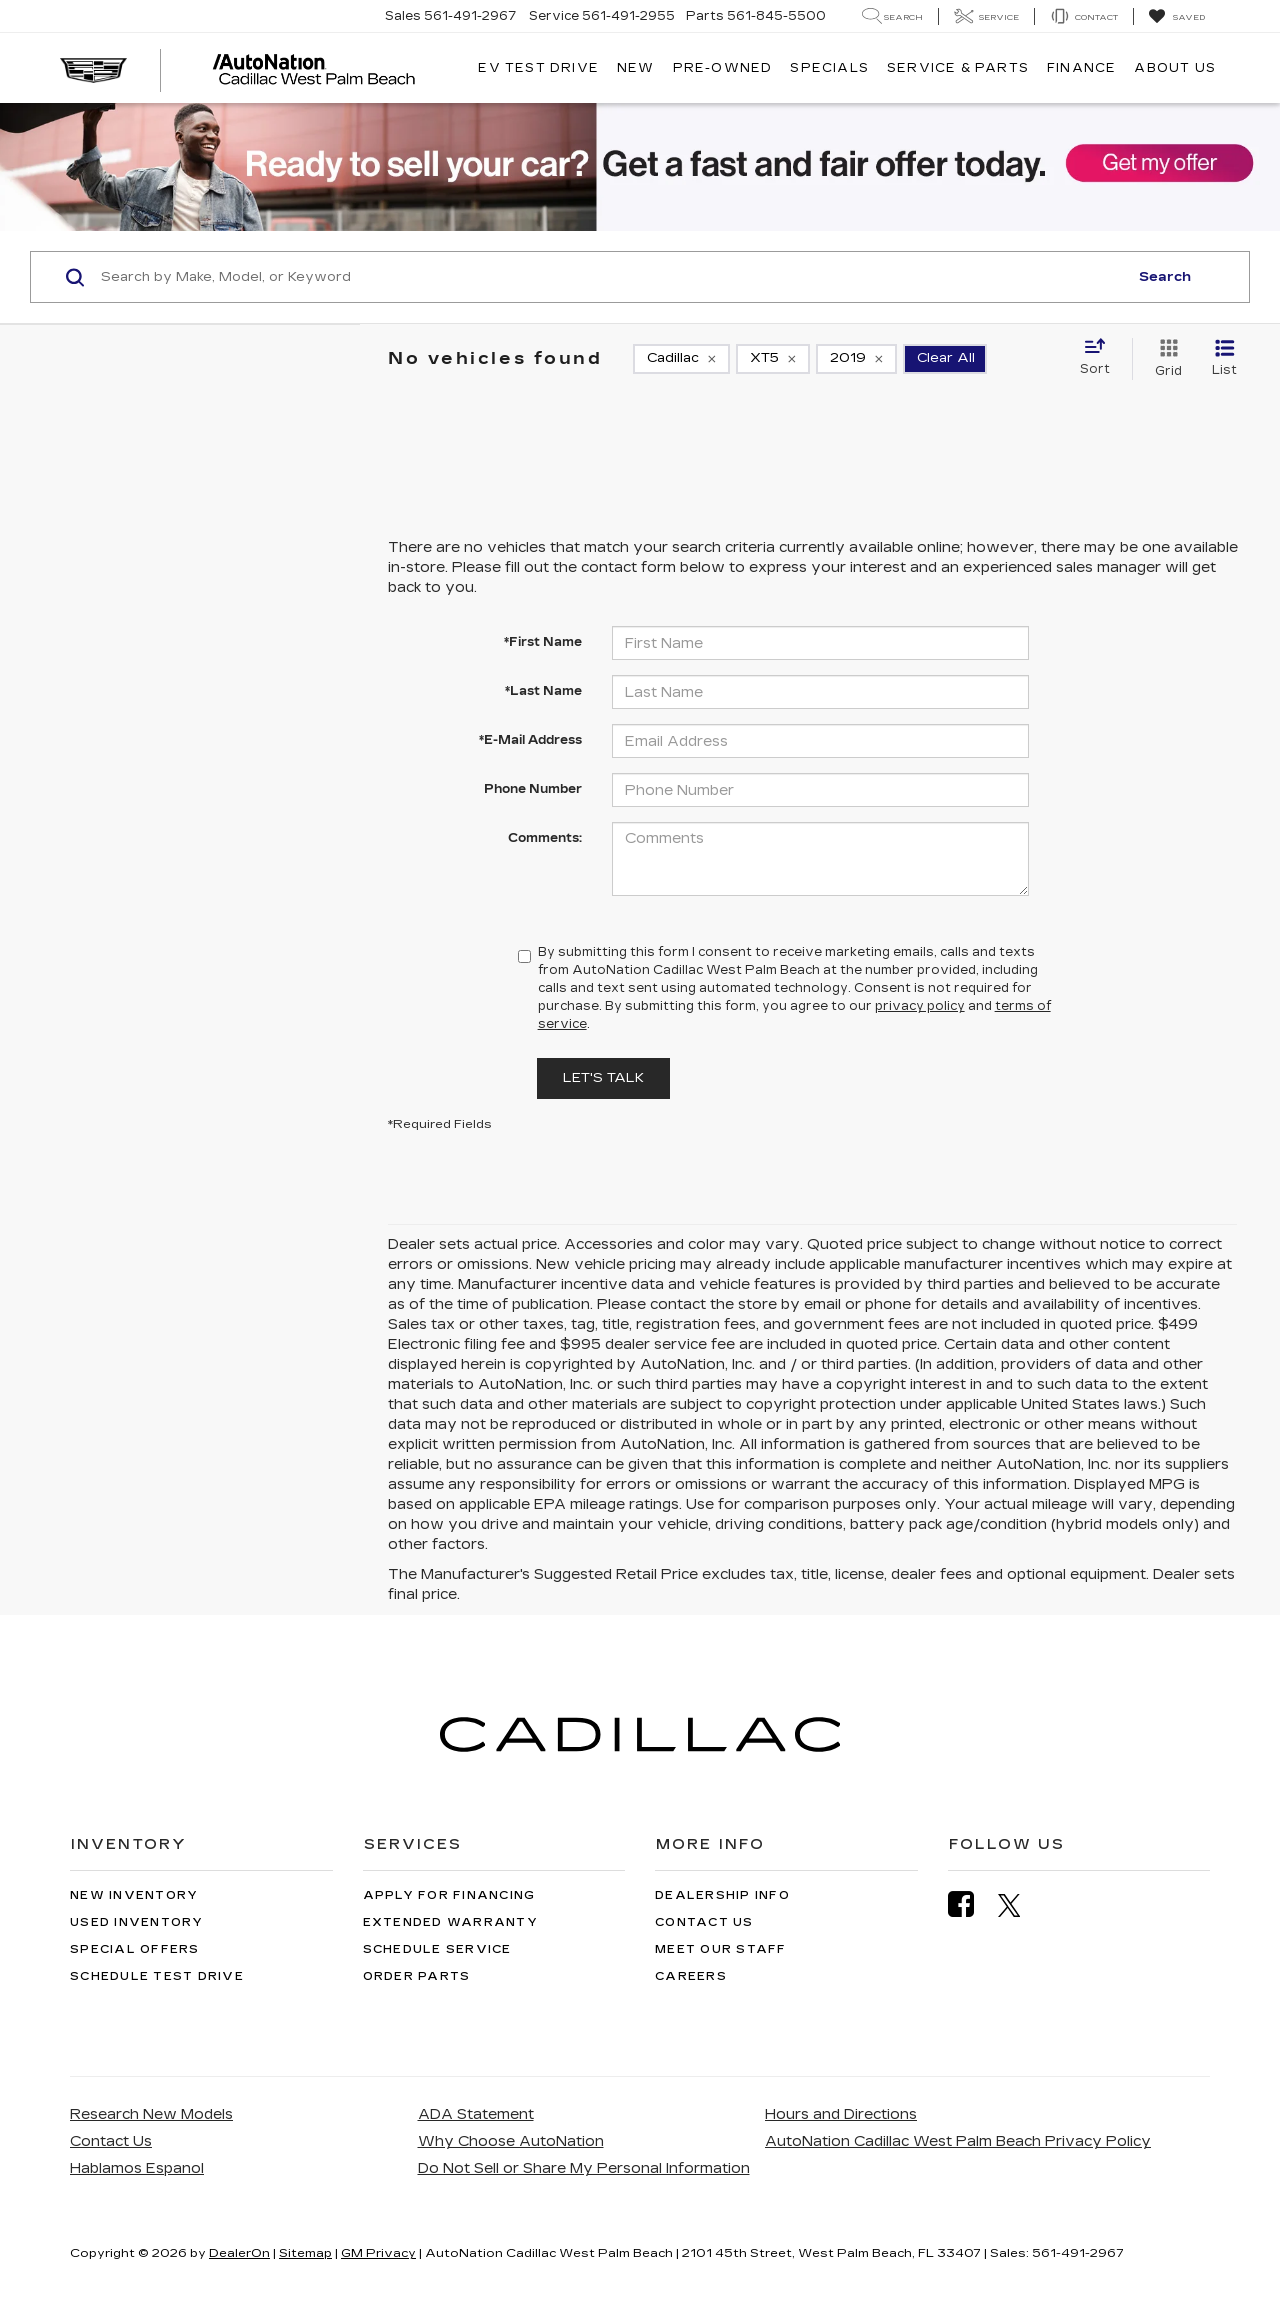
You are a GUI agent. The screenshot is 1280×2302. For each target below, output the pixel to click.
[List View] (1224, 359)
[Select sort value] (1101, 358)
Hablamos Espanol (137, 2168)
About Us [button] (1175, 68)
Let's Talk (603, 1078)
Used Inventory (137, 1922)
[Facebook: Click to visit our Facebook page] (971, 1904)
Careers (691, 1976)
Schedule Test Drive (157, 1976)
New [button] (636, 68)
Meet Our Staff (721, 1949)
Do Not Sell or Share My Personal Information (584, 2168)
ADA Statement (476, 2114)
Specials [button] (829, 68)
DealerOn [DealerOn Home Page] (239, 2253)
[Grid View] (1164, 359)
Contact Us (704, 1922)
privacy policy (920, 1006)
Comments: (545, 838)
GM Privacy (378, 2253)
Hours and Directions (841, 2114)
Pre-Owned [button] (723, 68)
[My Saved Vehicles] (1176, 17)
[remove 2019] (856, 359)
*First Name (543, 642)
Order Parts (417, 1976)
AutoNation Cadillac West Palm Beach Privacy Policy (958, 2141)
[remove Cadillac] (681, 359)
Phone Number (533, 789)
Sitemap (305, 2253)
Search (1165, 277)
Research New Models (151, 2114)
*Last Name (543, 691)
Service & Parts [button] (958, 68)
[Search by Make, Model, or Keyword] (611, 277)
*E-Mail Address (530, 740)
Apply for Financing (449, 1895)
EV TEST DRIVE (538, 68)
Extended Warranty (450, 1922)
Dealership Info (722, 1895)
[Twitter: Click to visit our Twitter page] (1019, 1905)
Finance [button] (1081, 68)
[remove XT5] (773, 359)
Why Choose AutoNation (511, 2141)
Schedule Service (437, 1949)
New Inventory (134, 1895)
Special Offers (135, 1949)
